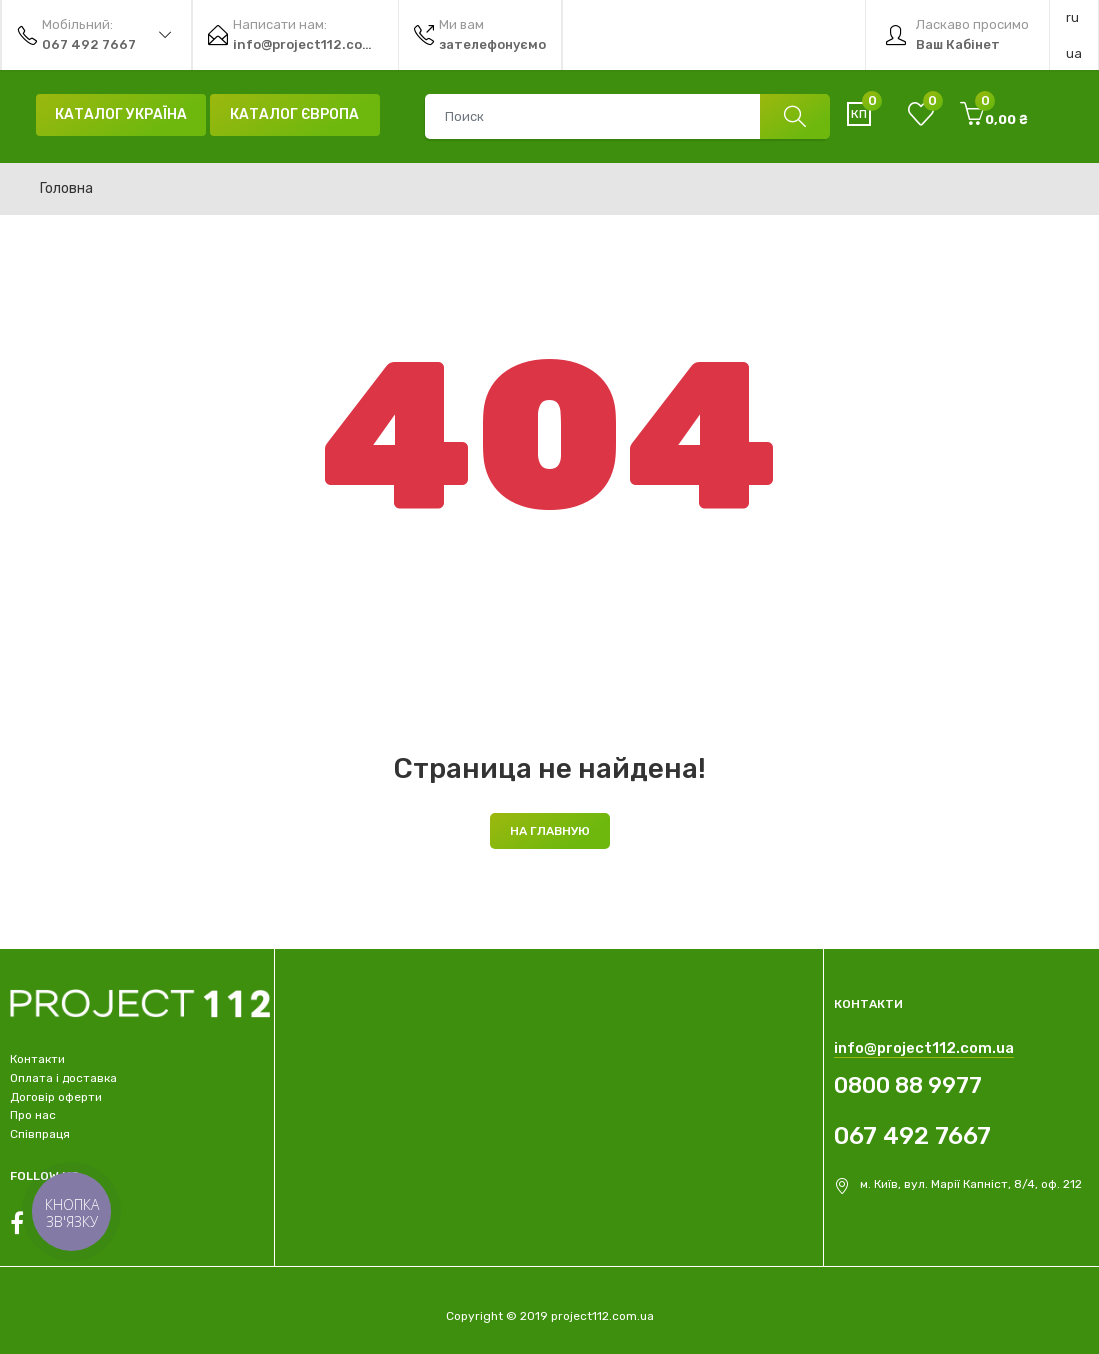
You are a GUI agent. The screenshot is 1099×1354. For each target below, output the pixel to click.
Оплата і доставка (63, 1078)
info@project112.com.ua (924, 1048)
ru (1072, 17)
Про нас (33, 1115)
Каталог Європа (294, 114)
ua (1074, 53)
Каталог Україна (121, 114)
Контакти (37, 1059)
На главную (550, 831)
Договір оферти (56, 1097)
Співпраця (40, 1134)
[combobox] (627, 116)
